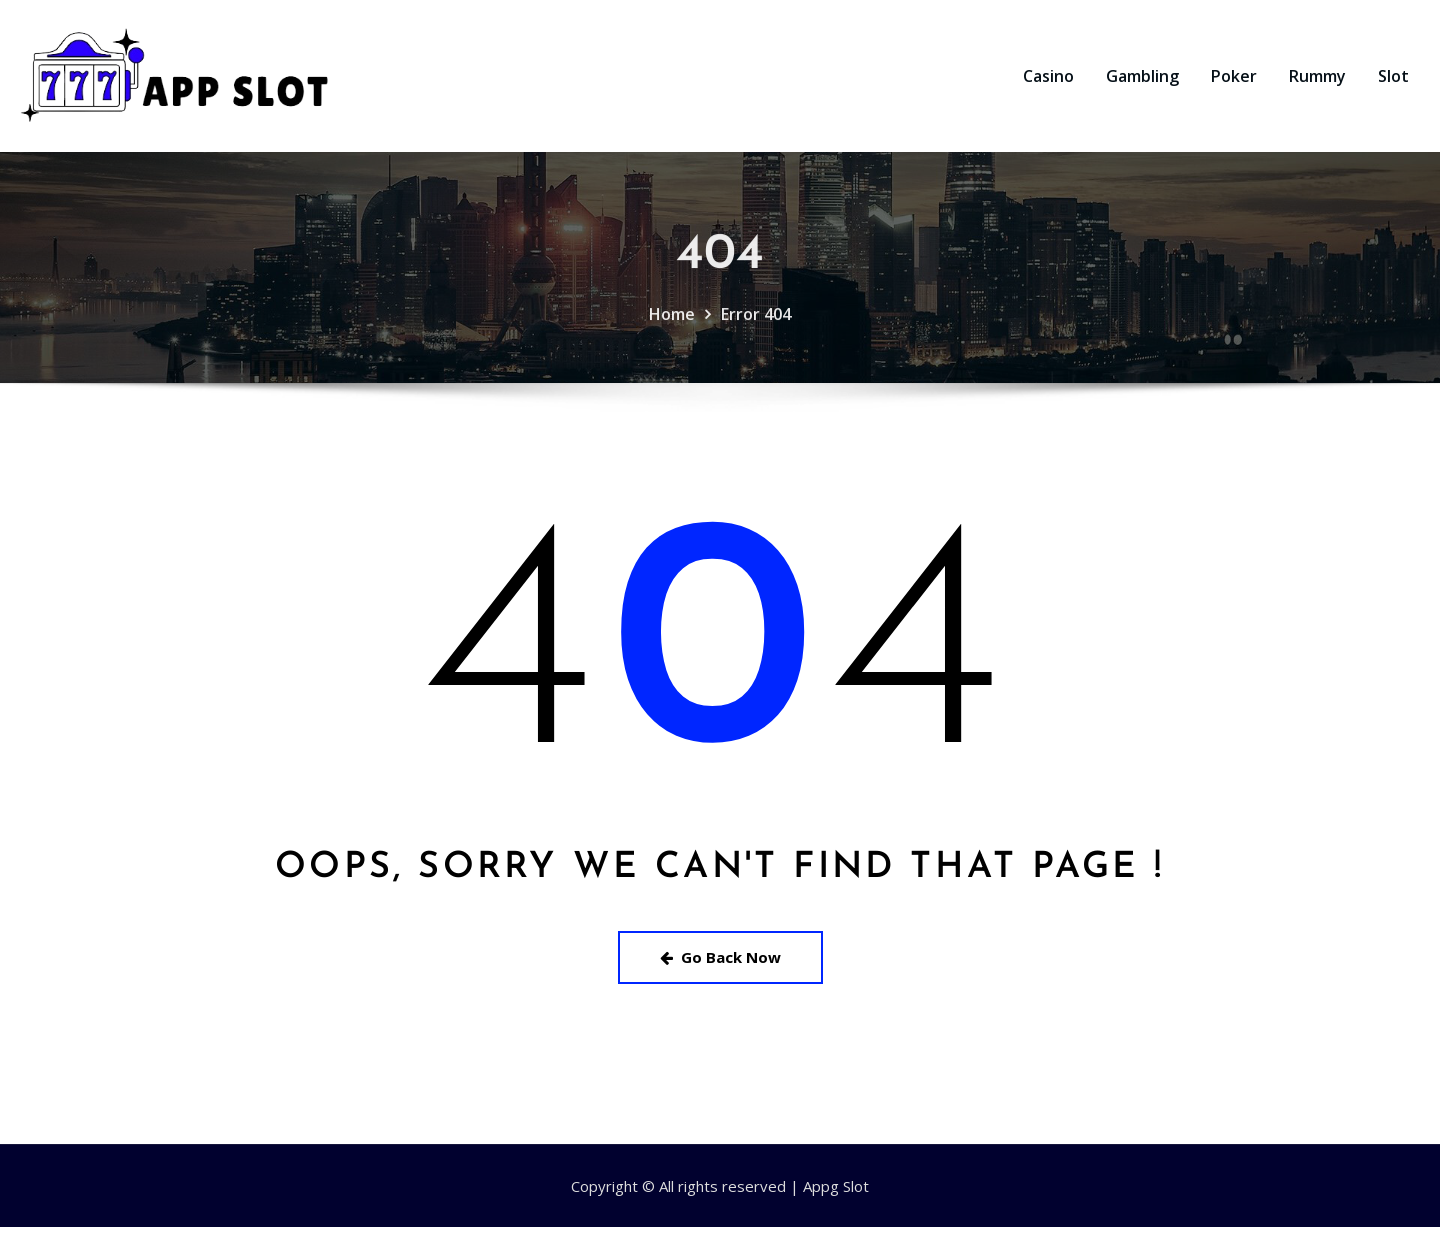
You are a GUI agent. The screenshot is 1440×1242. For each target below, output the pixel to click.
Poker (1234, 84)
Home (672, 348)
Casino (1048, 84)
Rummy (1317, 84)
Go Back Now (720, 972)
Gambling (1142, 84)
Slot (1393, 84)
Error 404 (756, 348)
